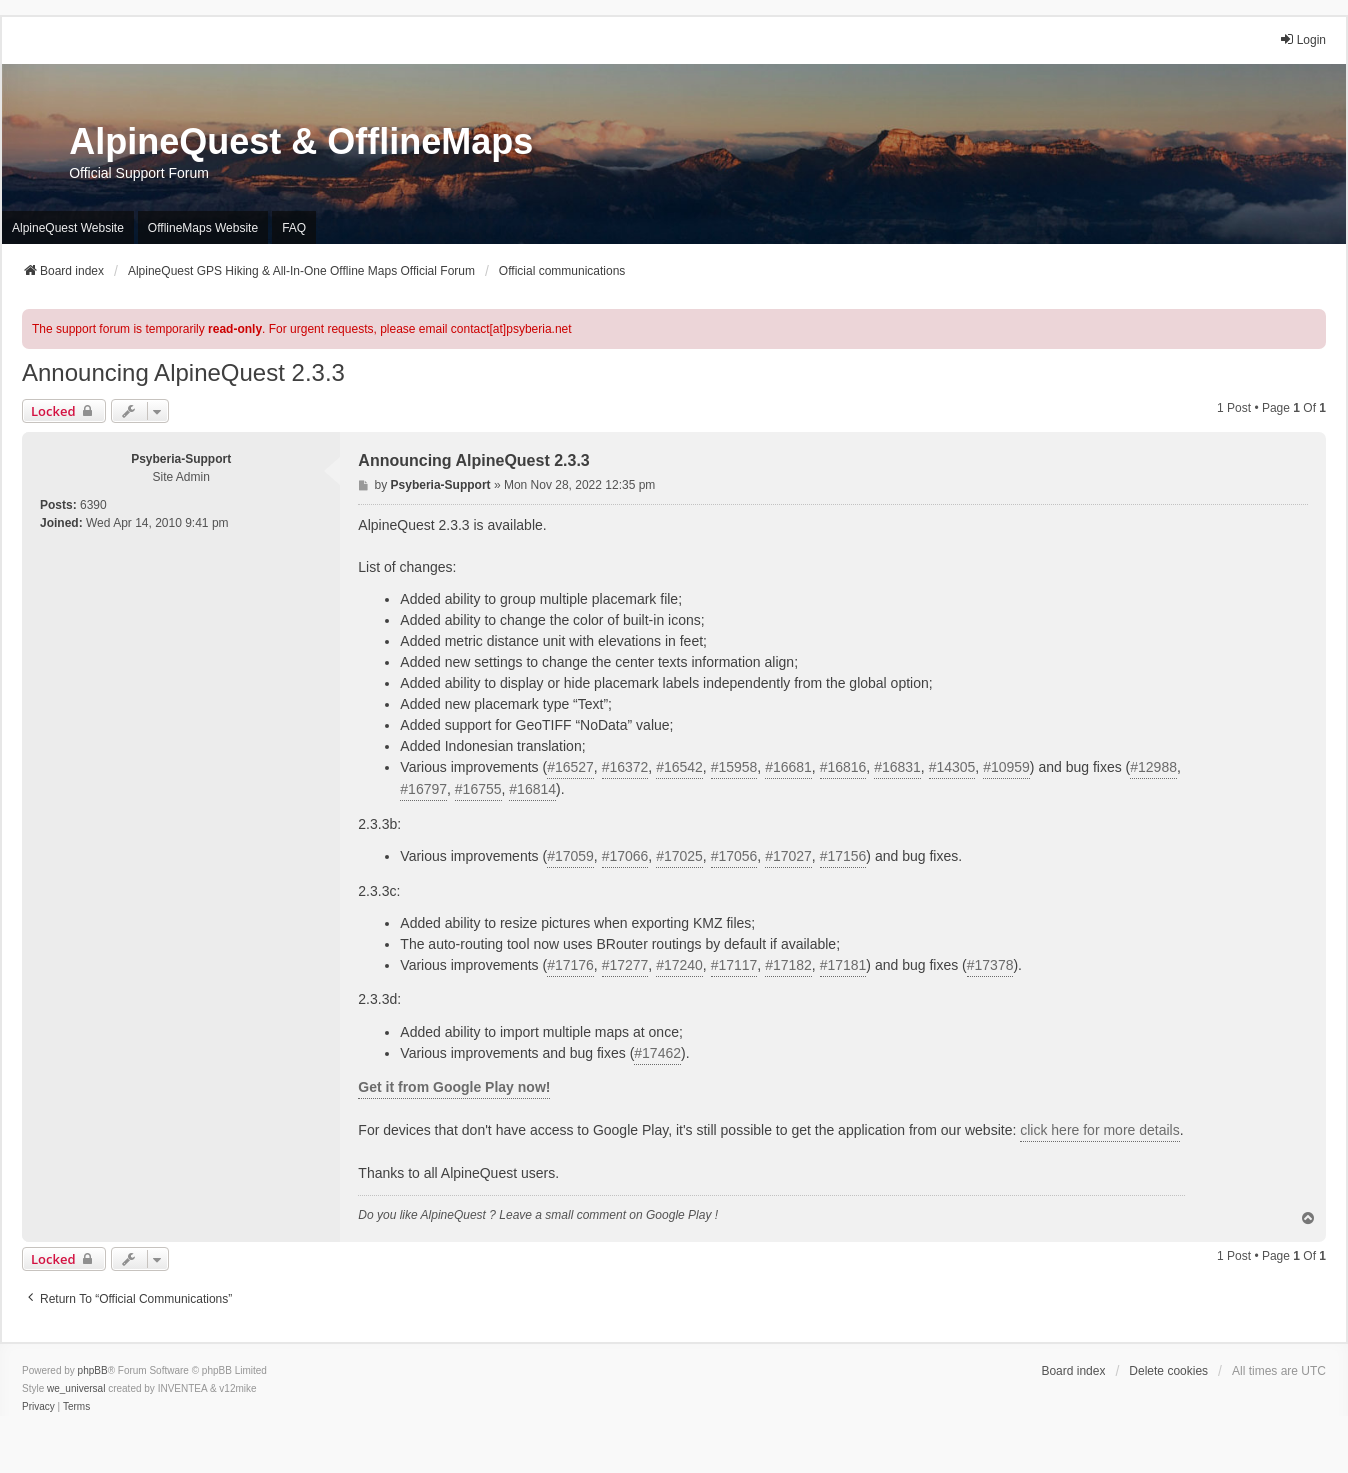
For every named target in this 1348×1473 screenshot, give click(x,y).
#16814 (532, 789)
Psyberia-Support (181, 459)
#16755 (478, 789)
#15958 (734, 767)
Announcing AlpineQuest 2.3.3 (183, 372)
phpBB (93, 1370)
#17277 (625, 965)
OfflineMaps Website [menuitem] (203, 228)
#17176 (570, 965)
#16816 (843, 767)
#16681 (788, 767)
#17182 (788, 965)
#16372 (625, 767)
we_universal (76, 1388)
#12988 (1153, 767)
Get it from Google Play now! (454, 1087)
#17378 (990, 965)
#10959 (1006, 767)
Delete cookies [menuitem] (1168, 1371)
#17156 (843, 856)
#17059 (570, 856)
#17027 (788, 856)
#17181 (843, 965)
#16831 (897, 767)
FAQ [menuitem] (294, 228)
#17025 (679, 856)
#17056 (734, 856)
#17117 (734, 965)
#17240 (679, 965)
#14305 (952, 767)
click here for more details (1100, 1130)
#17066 (625, 856)
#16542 (679, 767)
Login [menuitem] (1302, 39)
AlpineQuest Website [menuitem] (68, 228)
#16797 (423, 789)
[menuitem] (38, 1407)
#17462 (657, 1053)
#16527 (570, 767)
